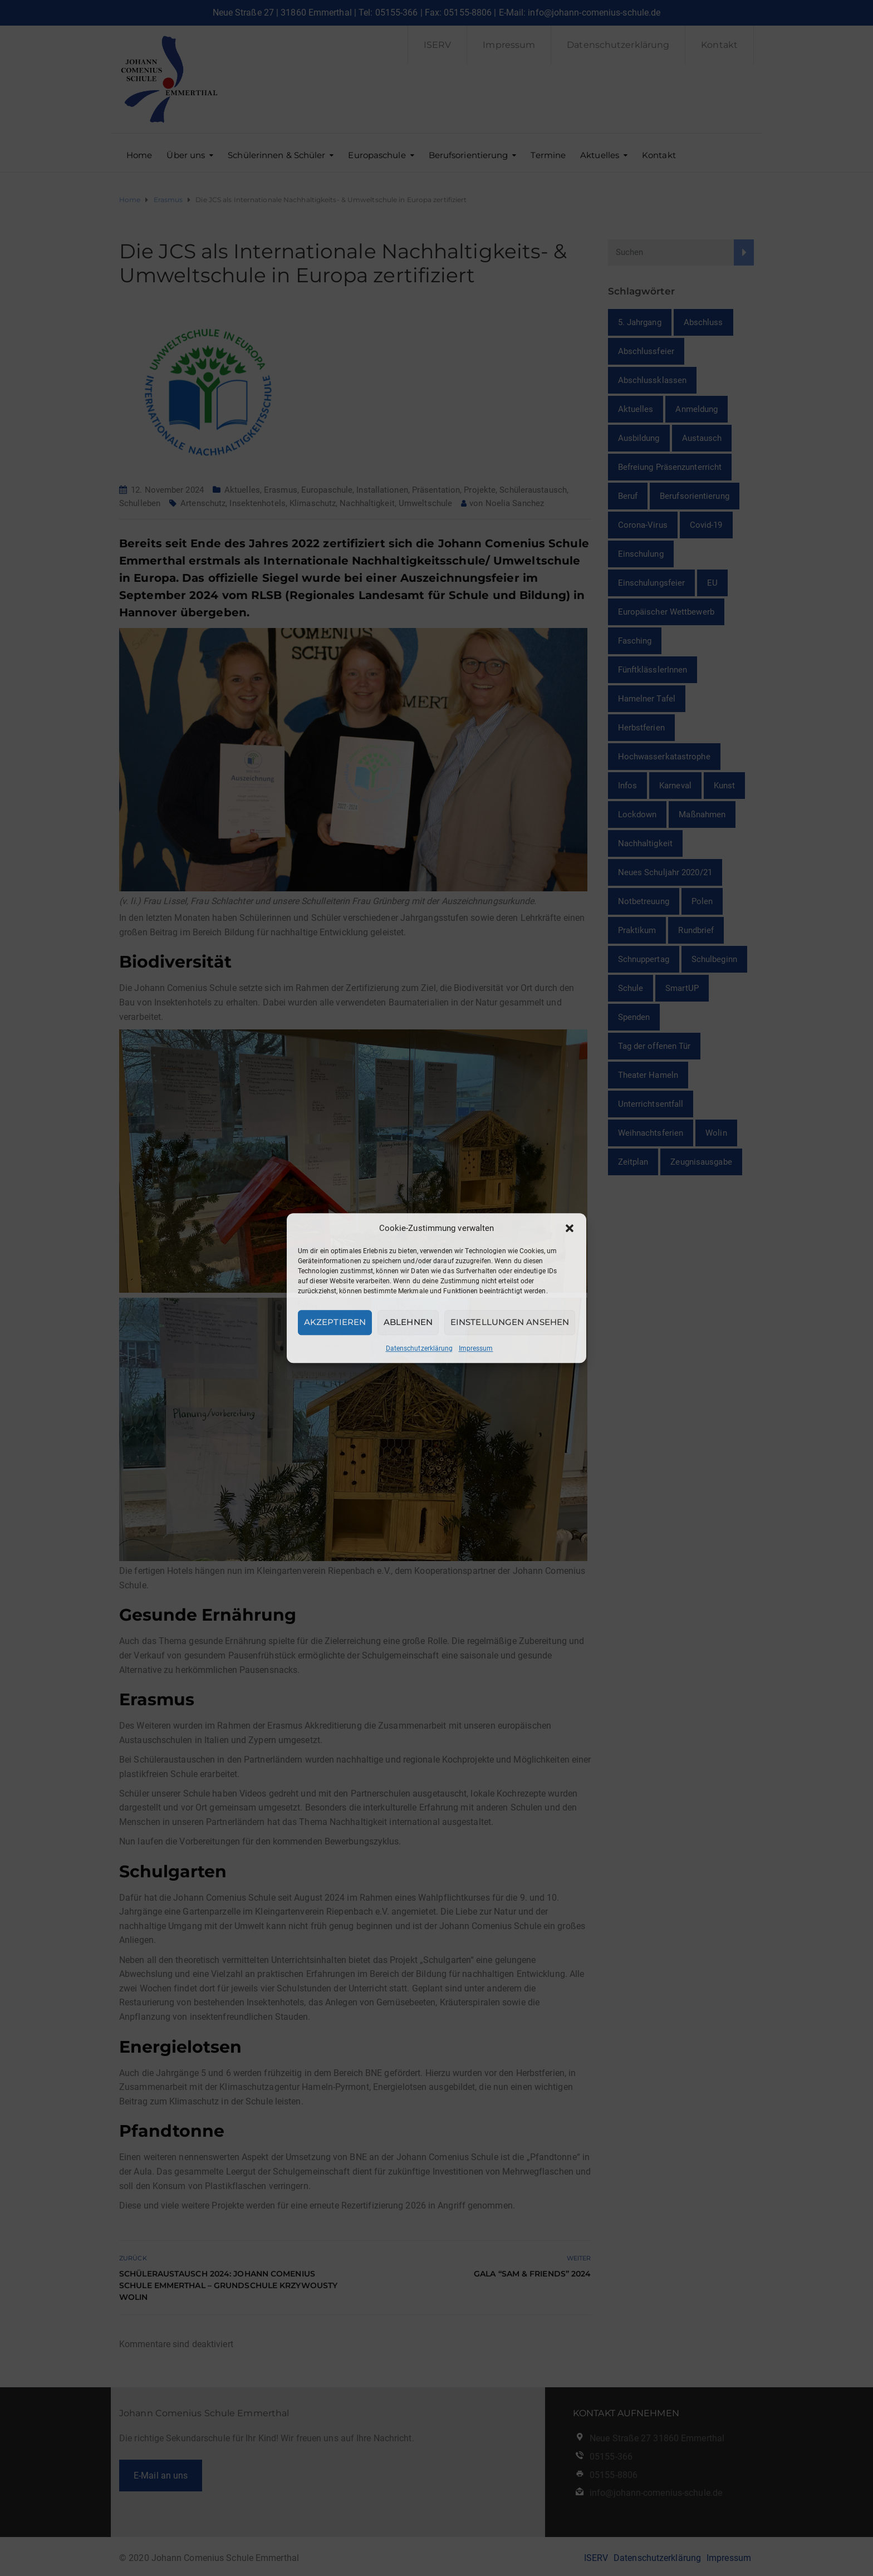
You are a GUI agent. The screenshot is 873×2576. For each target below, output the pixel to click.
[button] (569, 1228)
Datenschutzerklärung (419, 1348)
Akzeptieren (335, 1322)
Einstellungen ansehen (509, 1322)
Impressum (476, 1348)
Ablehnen (408, 1322)
